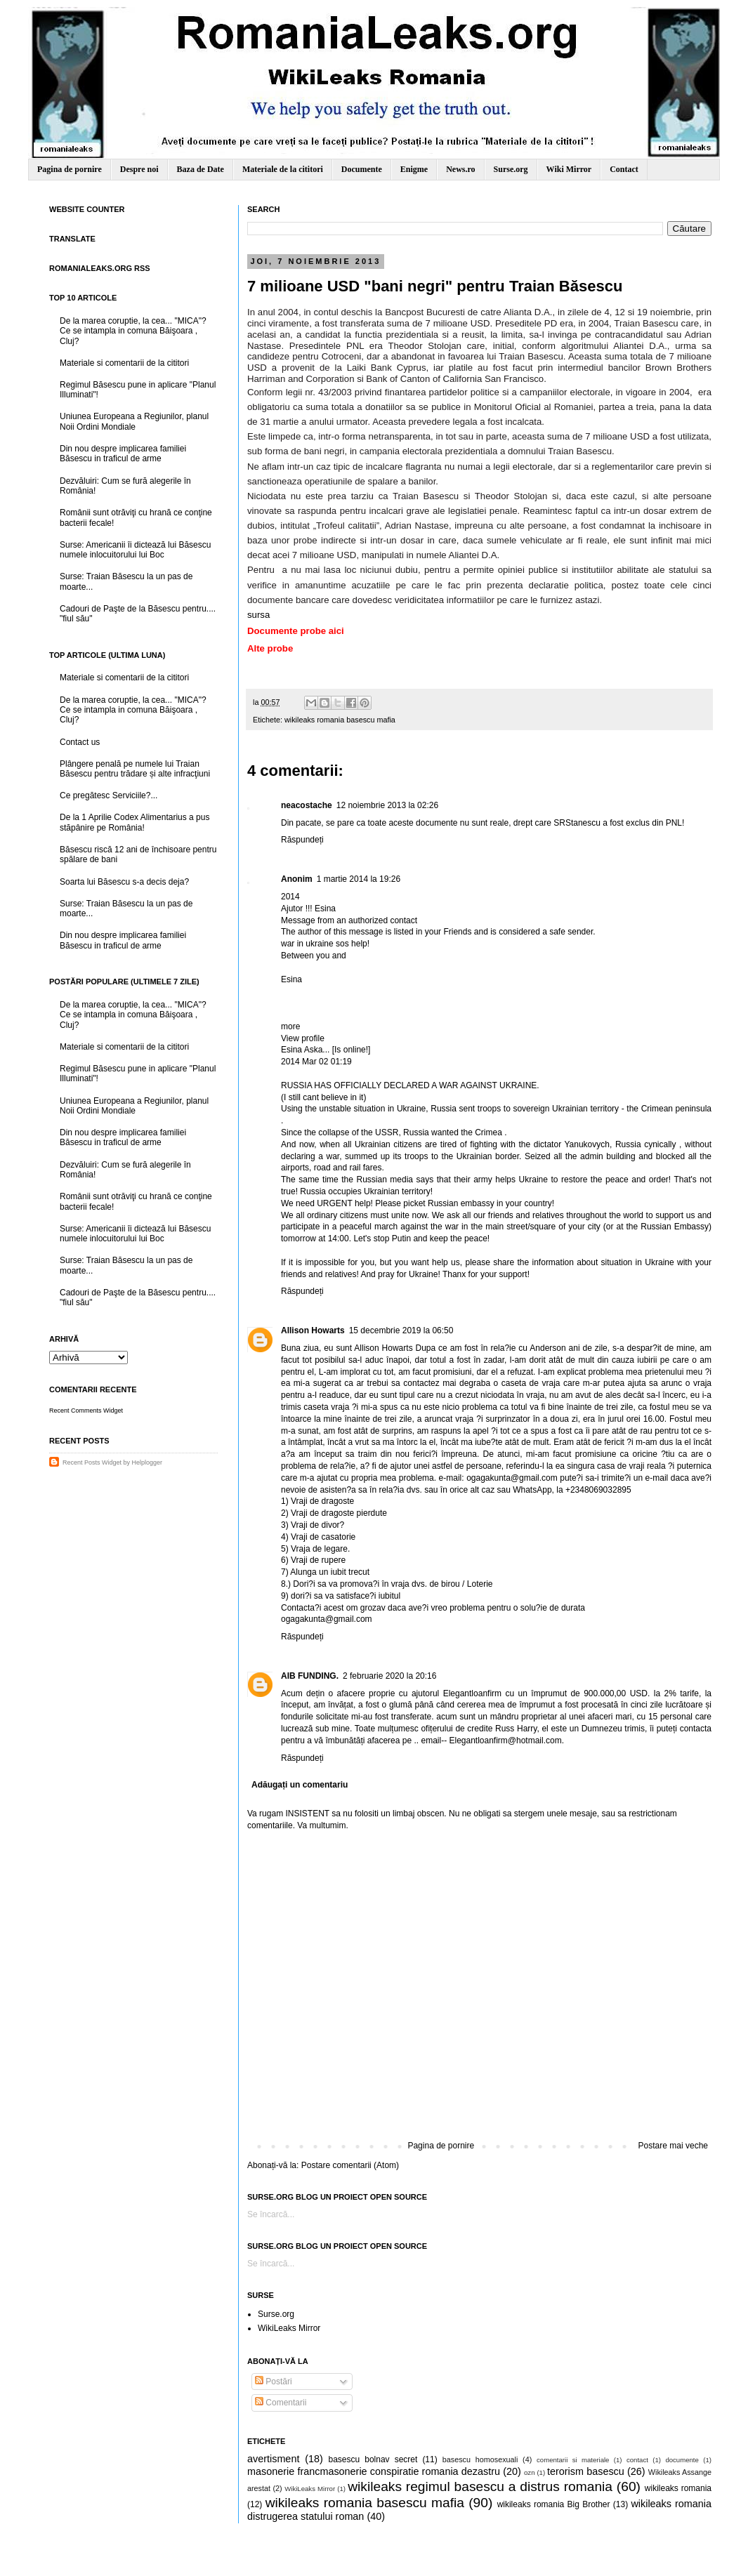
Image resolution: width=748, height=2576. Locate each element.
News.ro (460, 169)
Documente (361, 169)
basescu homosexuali (480, 2459)
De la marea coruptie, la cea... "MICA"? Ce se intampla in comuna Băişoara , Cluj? (133, 331)
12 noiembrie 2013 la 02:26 (387, 805)
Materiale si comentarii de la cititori (124, 363)
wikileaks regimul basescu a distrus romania (480, 2486)
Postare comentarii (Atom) (350, 2165)
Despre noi (139, 169)
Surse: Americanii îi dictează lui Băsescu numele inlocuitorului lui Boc (135, 550)
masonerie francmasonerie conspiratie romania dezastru (373, 2471)
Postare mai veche (673, 2146)
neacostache (306, 805)
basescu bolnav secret (372, 2459)
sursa (258, 614)
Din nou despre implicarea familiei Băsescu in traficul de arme (123, 453)
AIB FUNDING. (310, 1676)
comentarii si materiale (573, 2460)
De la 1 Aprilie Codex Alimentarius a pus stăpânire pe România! (134, 822)
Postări (273, 2381)
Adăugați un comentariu (299, 1785)
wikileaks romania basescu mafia (339, 719)
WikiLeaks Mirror (289, 2328)
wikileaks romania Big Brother (553, 2504)
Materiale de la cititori (282, 169)
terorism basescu (585, 2471)
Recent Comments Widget (86, 1410)
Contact (624, 169)
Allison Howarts (313, 1330)
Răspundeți (302, 840)
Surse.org (511, 169)
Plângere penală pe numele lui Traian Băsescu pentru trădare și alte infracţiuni (135, 769)
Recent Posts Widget (92, 1462)
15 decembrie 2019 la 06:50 (401, 1330)
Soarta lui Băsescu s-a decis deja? (124, 882)
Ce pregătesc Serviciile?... (108, 795)
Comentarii (280, 2402)
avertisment (273, 2458)
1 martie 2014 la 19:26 (358, 879)
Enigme (414, 169)
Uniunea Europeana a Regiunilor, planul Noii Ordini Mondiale (134, 421)
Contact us (80, 742)
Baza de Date (200, 169)
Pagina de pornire (69, 169)
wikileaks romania (678, 2488)
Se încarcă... (270, 2214)
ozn (529, 2472)
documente (681, 2460)
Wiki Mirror (569, 169)
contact (637, 2460)
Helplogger (147, 1462)
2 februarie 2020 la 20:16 (389, 1676)
